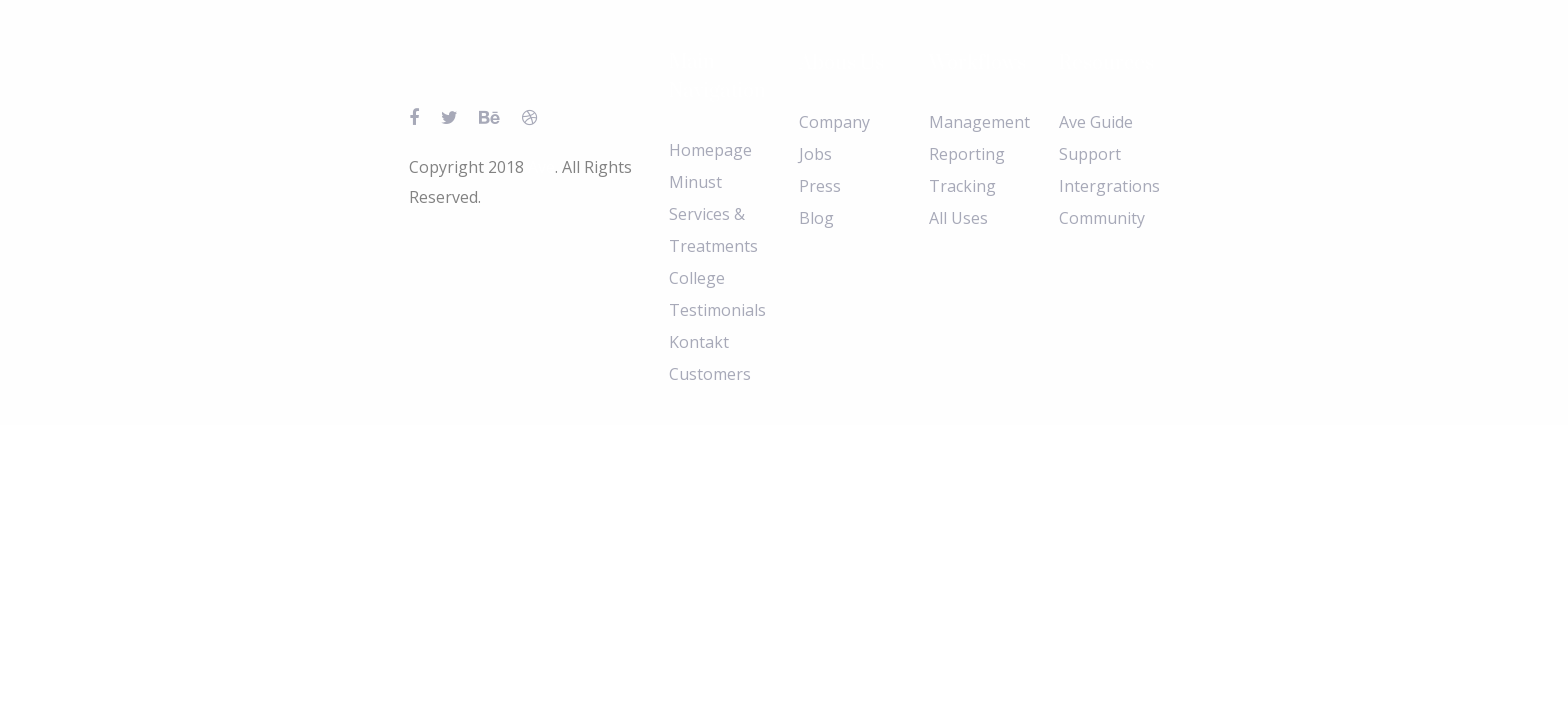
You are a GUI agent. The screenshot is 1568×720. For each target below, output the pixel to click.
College (697, 278)
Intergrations (1109, 186)
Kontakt (699, 342)
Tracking (962, 186)
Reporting (967, 154)
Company (834, 122)
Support (1090, 154)
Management (979, 122)
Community (1102, 218)
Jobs (815, 154)
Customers (710, 374)
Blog (816, 218)
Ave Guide (1096, 122)
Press (820, 186)
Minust (695, 182)
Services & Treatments (713, 230)
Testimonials (717, 310)
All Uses (958, 218)
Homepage (710, 150)
